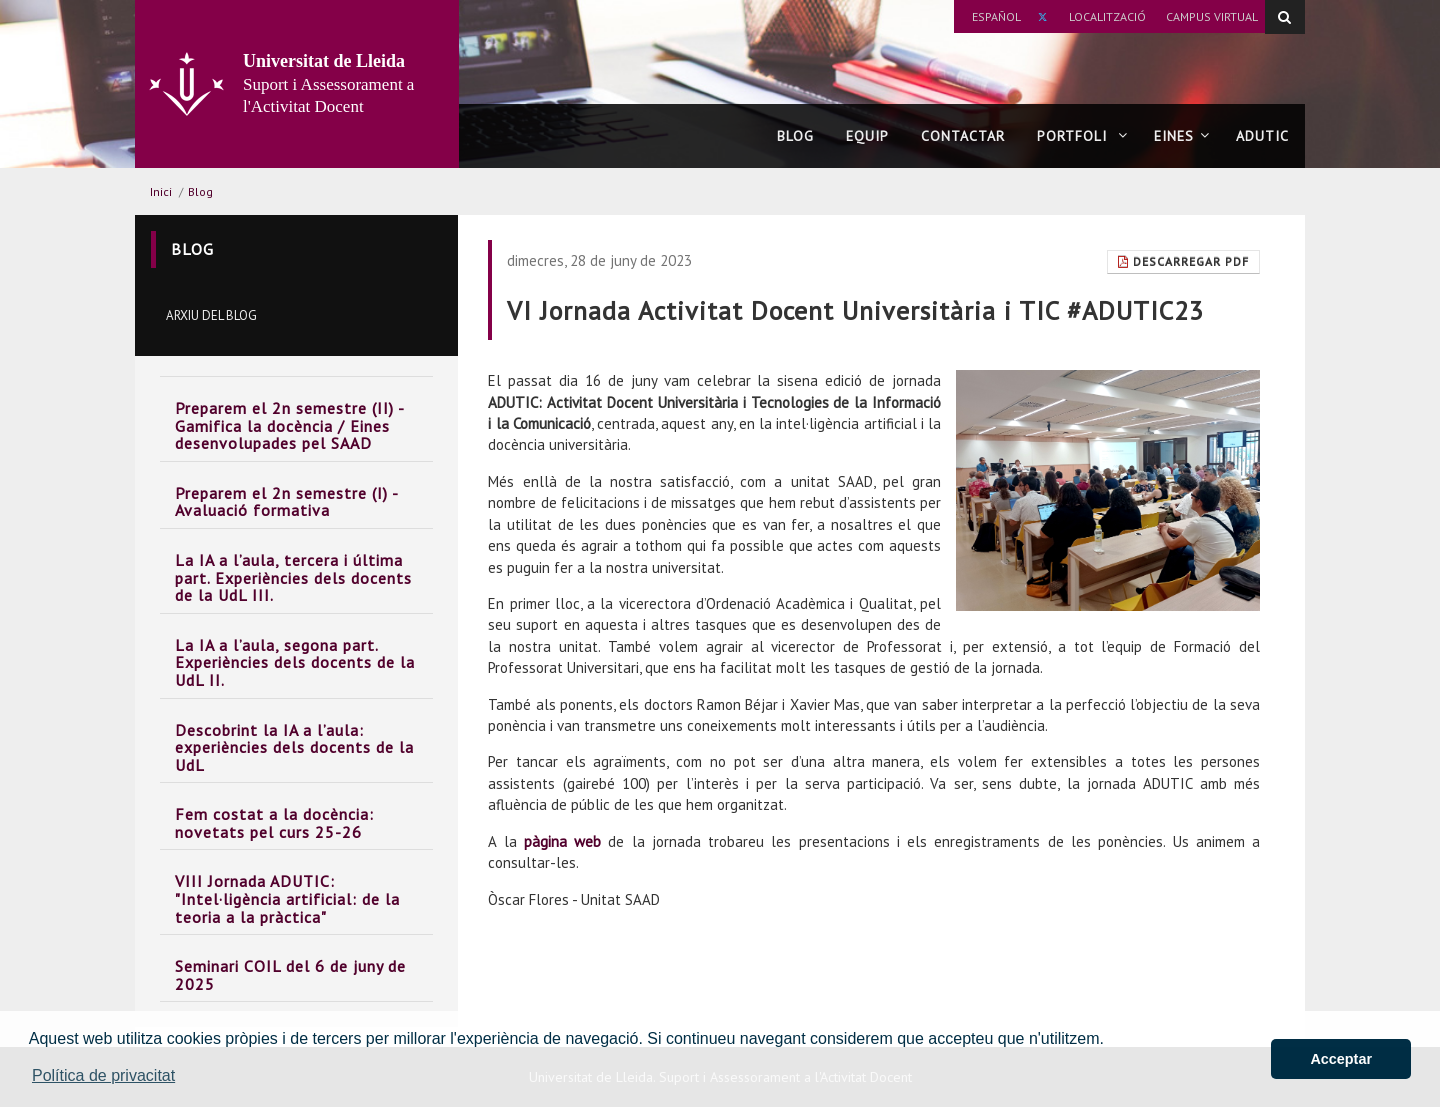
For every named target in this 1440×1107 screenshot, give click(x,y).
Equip (867, 136)
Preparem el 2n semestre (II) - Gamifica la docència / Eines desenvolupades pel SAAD (289, 425)
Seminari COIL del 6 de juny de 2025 (290, 975)
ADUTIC (1262, 136)
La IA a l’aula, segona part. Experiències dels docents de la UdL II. (295, 662)
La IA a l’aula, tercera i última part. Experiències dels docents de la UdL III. (293, 577)
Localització (1107, 16)
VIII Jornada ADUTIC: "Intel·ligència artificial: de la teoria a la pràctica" (287, 898)
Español (996, 16)
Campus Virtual (1212, 16)
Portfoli (1082, 136)
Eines (1182, 136)
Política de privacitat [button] (103, 1075)
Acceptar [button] (1341, 1059)
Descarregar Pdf (1183, 261)
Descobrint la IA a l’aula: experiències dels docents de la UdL (294, 747)
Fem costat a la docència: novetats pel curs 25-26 (274, 823)
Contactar (963, 136)
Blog (795, 136)
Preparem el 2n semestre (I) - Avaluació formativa (286, 502)
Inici (161, 191)
